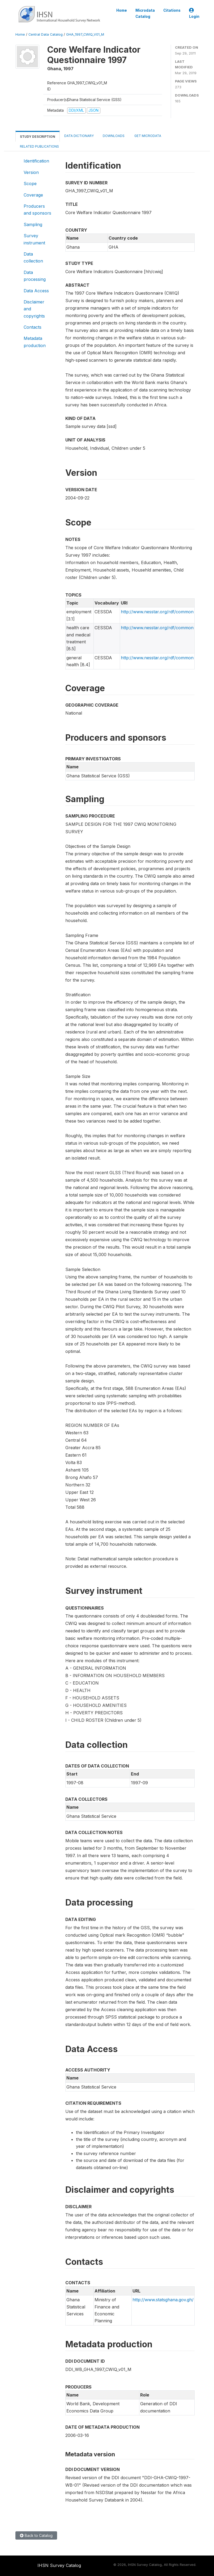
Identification (36, 161)
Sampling (33, 224)
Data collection (33, 257)
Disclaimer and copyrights (34, 309)
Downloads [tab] (114, 136)
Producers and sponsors (37, 209)
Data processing (35, 276)
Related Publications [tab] (39, 146)
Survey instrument (34, 239)
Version (31, 172)
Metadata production (35, 342)
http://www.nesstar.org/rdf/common (157, 611)
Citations (172, 10)
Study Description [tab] (37, 137)
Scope (30, 183)
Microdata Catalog (145, 13)
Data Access (36, 290)
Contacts (32, 327)
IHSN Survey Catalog (59, 2565)
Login (194, 13)
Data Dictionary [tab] (79, 136)
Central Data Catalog (45, 34)
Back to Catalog (36, 2535)
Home (121, 10)
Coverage (33, 195)
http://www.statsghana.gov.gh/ (163, 2299)
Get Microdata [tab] (147, 136)
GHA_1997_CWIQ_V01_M (85, 34)
